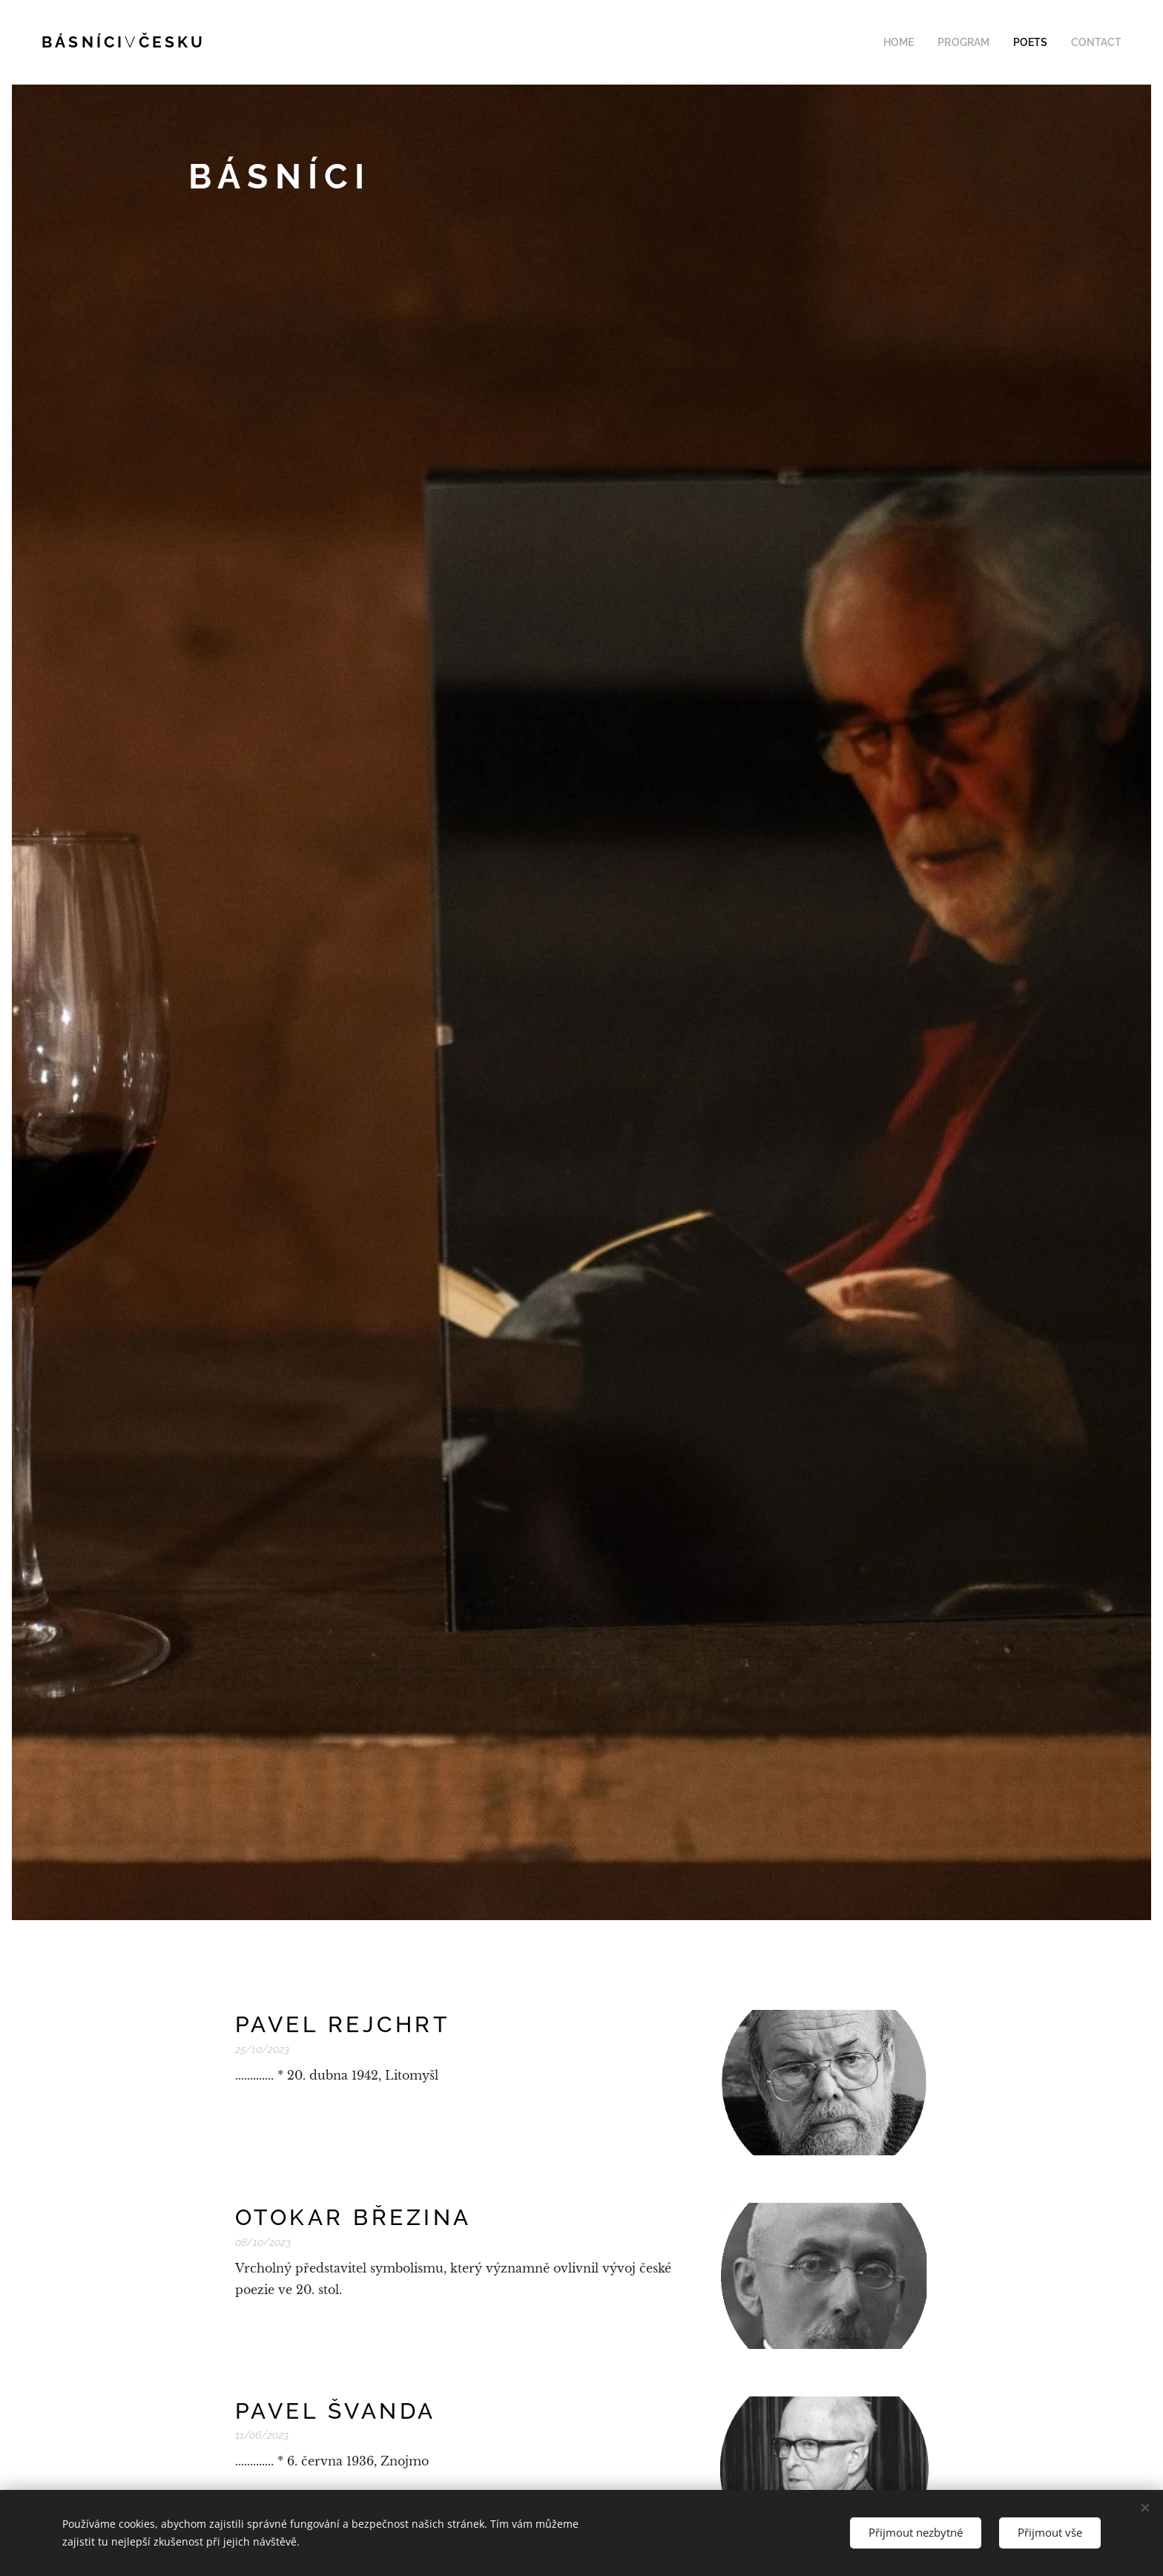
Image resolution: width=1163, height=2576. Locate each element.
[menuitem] (918, 42)
